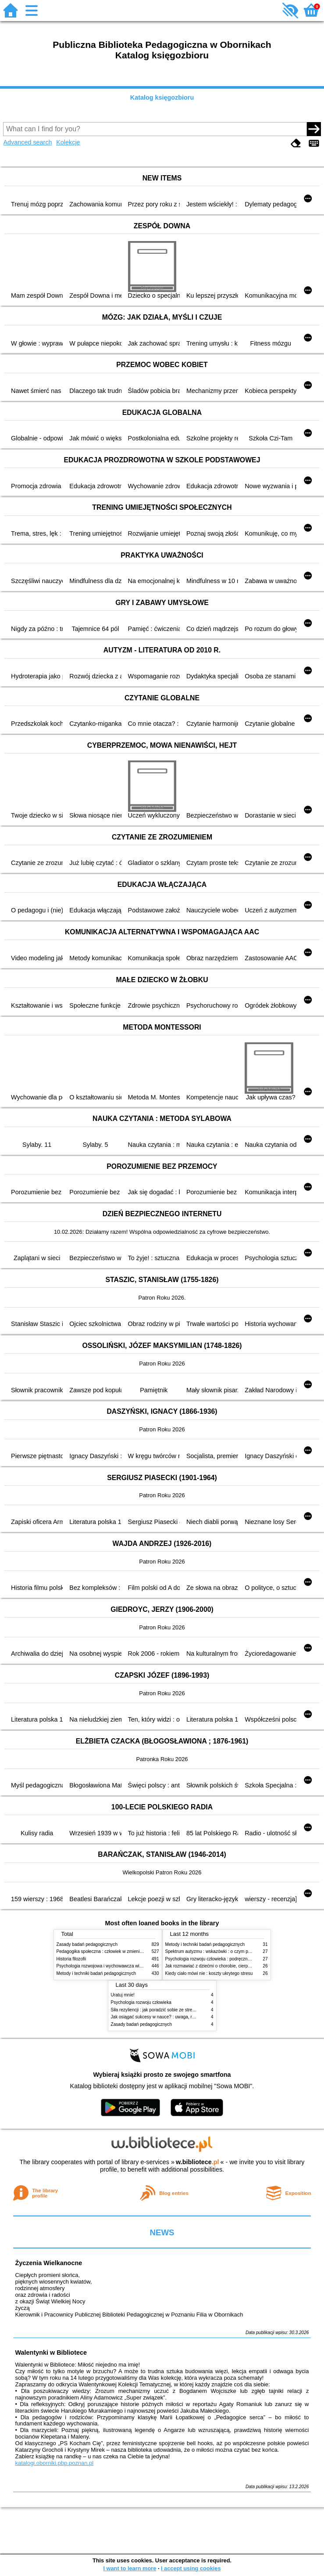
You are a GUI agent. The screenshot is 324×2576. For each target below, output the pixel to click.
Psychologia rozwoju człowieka (141, 2002)
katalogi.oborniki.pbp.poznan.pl (54, 2463)
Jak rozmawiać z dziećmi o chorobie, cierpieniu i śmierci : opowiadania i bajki (240, 1966)
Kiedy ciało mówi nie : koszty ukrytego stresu (209, 1973)
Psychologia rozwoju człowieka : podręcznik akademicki (219, 1958)
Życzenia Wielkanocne (48, 2262)
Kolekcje (68, 142)
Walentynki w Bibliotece (51, 2352)
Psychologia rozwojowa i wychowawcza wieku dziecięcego (114, 1966)
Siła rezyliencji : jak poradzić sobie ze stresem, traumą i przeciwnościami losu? (188, 2009)
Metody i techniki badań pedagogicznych (96, 1973)
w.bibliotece (197, 2161)
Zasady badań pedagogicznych (87, 1944)
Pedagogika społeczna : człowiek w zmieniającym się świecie (116, 1951)
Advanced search (27, 142)
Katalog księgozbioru (162, 97)
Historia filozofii (71, 1958)
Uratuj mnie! (123, 1994)
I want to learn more (129, 2568)
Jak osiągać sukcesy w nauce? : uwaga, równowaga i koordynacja (176, 2016)
